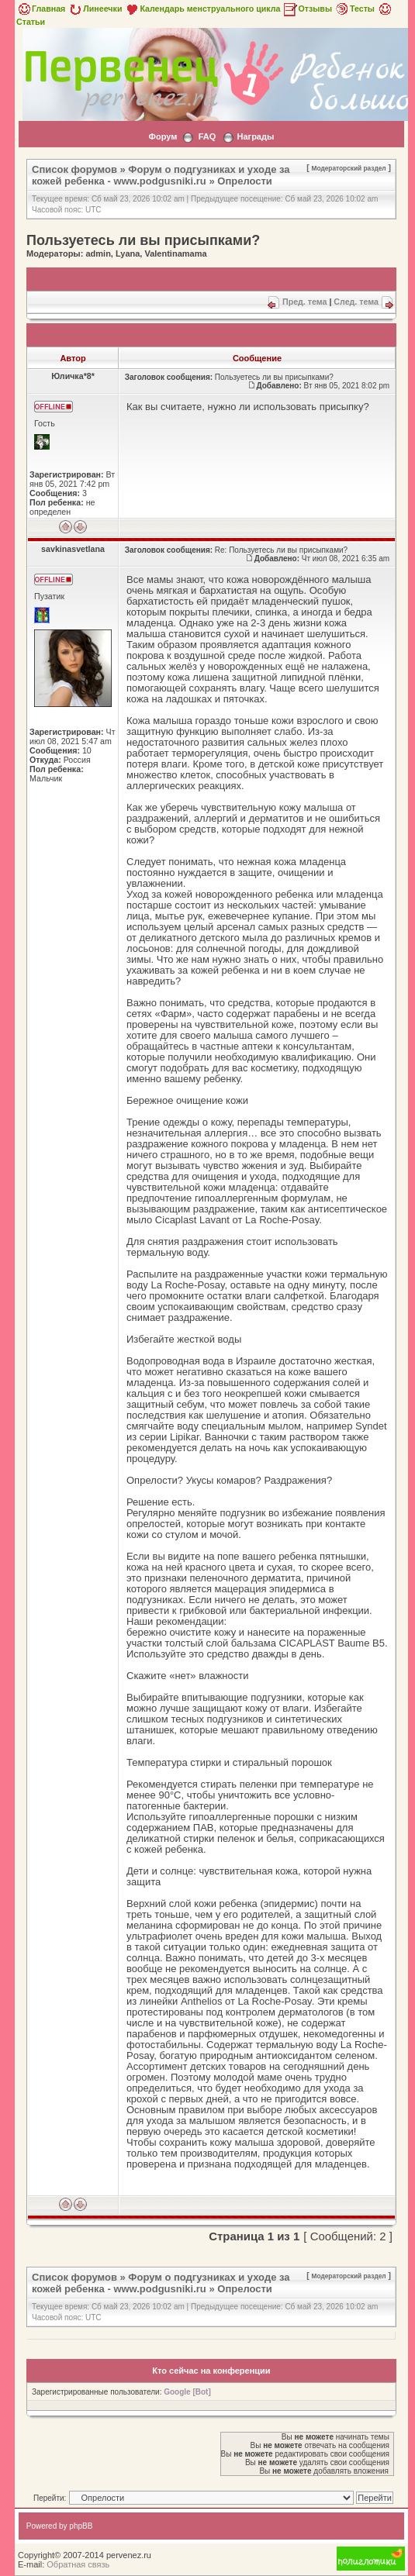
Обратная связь (78, 2564)
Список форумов (74, 169)
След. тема (356, 301)
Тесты (354, 8)
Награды (255, 136)
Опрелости (244, 181)
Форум (163, 136)
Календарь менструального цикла (202, 8)
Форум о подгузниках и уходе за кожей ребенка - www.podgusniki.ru (161, 175)
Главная (40, 8)
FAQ (207, 136)
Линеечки (94, 8)
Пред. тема (304, 301)
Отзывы (307, 8)
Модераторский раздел (349, 168)
